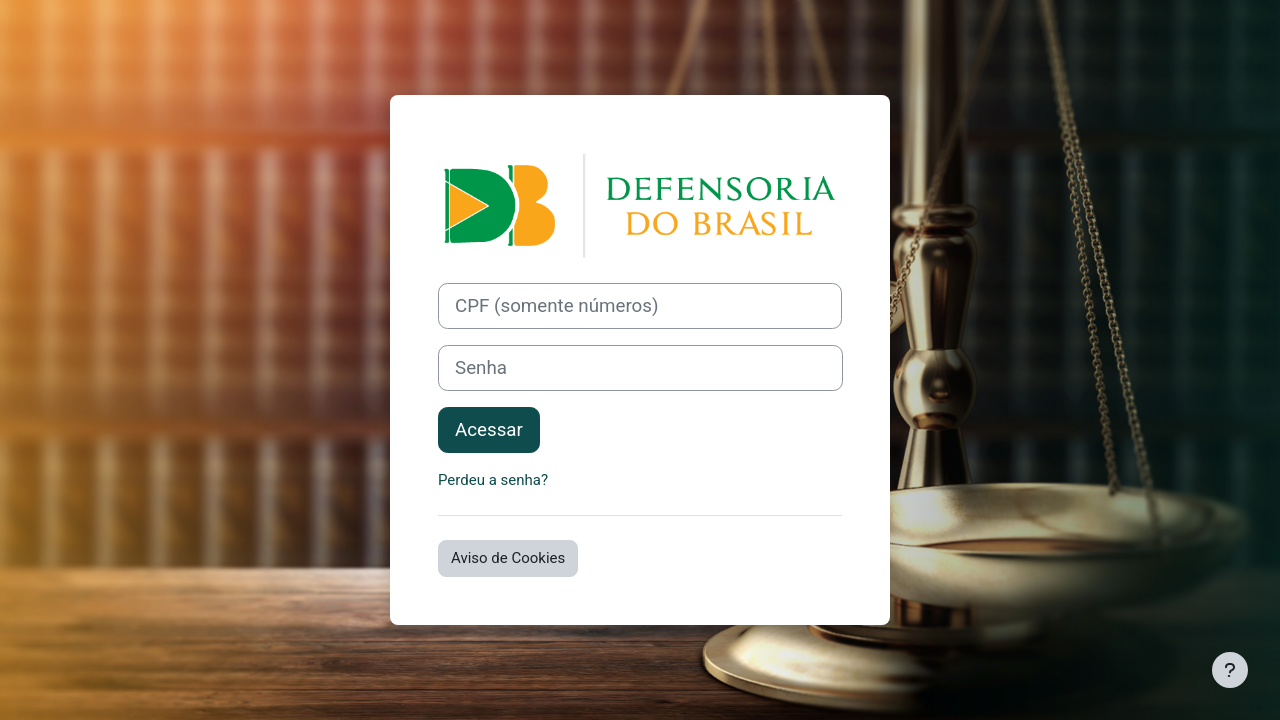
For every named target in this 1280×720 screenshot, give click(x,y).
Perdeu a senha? (493, 480)
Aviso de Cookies (508, 558)
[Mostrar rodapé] (1230, 670)
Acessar (489, 430)
